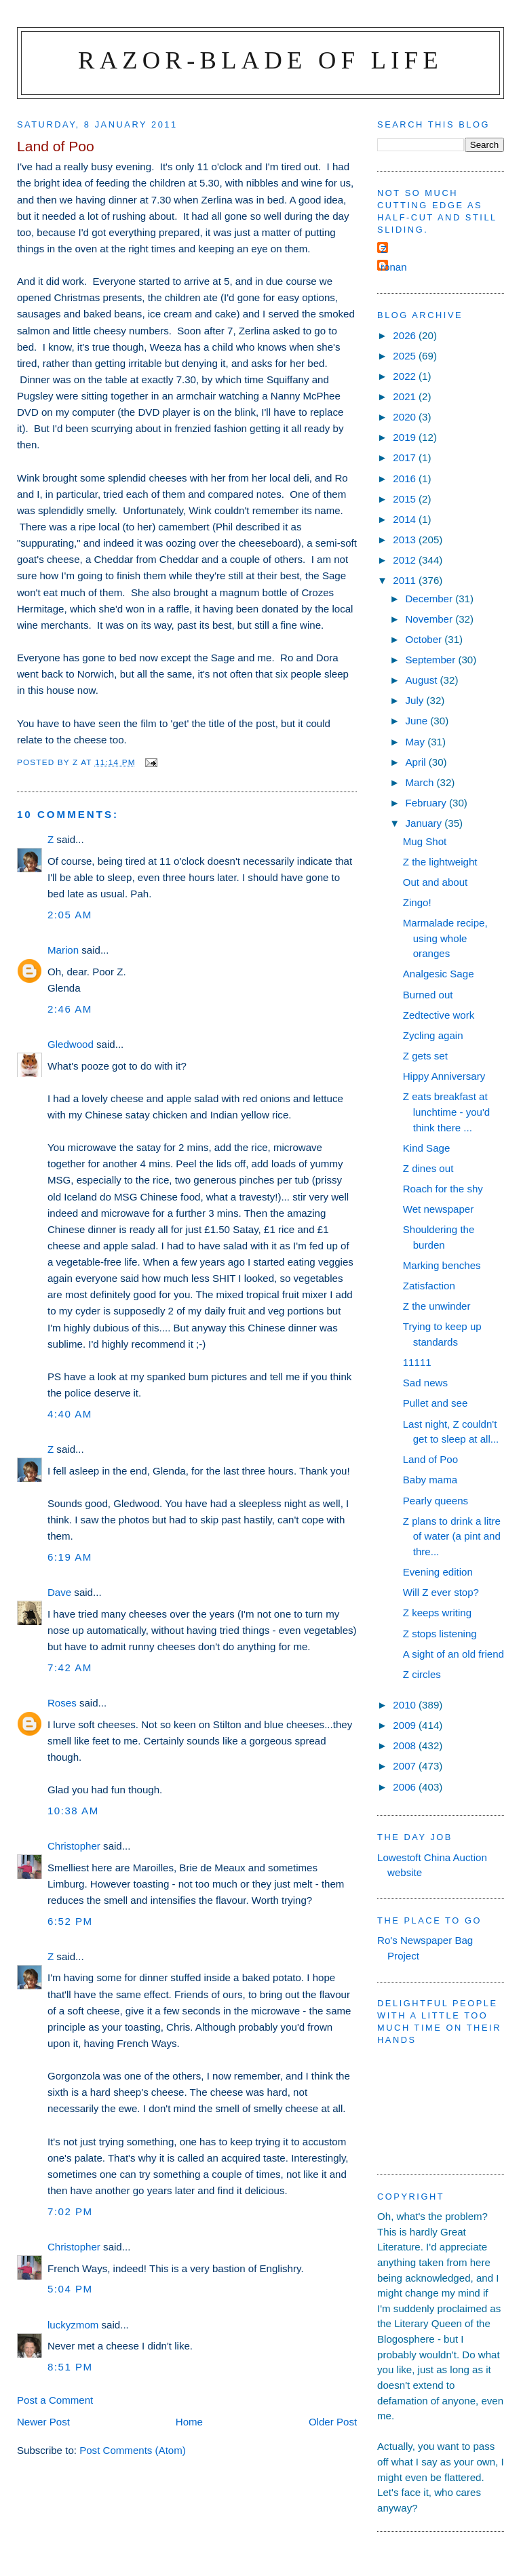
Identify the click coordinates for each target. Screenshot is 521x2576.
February (427, 802)
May (416, 741)
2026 (406, 335)
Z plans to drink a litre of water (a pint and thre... (452, 1536)
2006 (406, 1787)
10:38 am (73, 1810)
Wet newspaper (438, 1209)
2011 (406, 580)
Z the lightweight (440, 861)
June (417, 720)
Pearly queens (435, 1500)
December (430, 598)
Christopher (73, 1846)
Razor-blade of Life (260, 60)
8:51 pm (70, 2367)
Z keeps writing (437, 1612)
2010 (406, 1705)
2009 (406, 1725)
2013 (406, 539)
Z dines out (428, 1168)
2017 (406, 457)
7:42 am (69, 1667)
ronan (394, 267)
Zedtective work (439, 1015)
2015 (406, 499)
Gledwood (70, 1044)
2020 (406, 417)
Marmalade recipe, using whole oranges (445, 938)
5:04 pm (70, 2289)
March (420, 782)
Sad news (425, 1382)
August (422, 680)
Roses (62, 1703)
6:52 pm (70, 1921)
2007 (406, 1766)
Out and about (435, 882)
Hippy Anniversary (444, 1076)
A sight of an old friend (453, 1654)
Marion (63, 950)
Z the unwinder (437, 1306)
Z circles (422, 1674)
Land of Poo (430, 1459)
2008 (406, 1745)
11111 (417, 1362)
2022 (406, 376)
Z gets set (425, 1055)
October (424, 639)
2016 (406, 478)
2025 (406, 356)
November (430, 619)
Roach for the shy (443, 1188)
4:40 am (69, 1414)
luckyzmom (72, 2324)
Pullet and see (435, 1403)
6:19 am (69, 1557)
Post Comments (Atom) (132, 2450)
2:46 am (69, 1009)
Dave (59, 1592)
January (424, 823)
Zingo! (417, 902)
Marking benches (442, 1265)
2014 (406, 519)
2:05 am (69, 914)
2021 (406, 396)
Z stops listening (440, 1633)
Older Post (333, 2421)
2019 (406, 437)
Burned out (428, 994)
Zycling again (433, 1035)
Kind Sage (426, 1148)
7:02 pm (70, 2211)
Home (189, 2421)
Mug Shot (425, 841)
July (415, 700)
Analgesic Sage (438, 973)
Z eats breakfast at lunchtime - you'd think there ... (446, 1112)
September (431, 659)
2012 (406, 560)
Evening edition (438, 1572)
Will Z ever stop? (441, 1592)
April (416, 762)
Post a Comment (55, 2400)
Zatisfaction (429, 1285)
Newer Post (43, 2421)
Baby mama (430, 1479)
